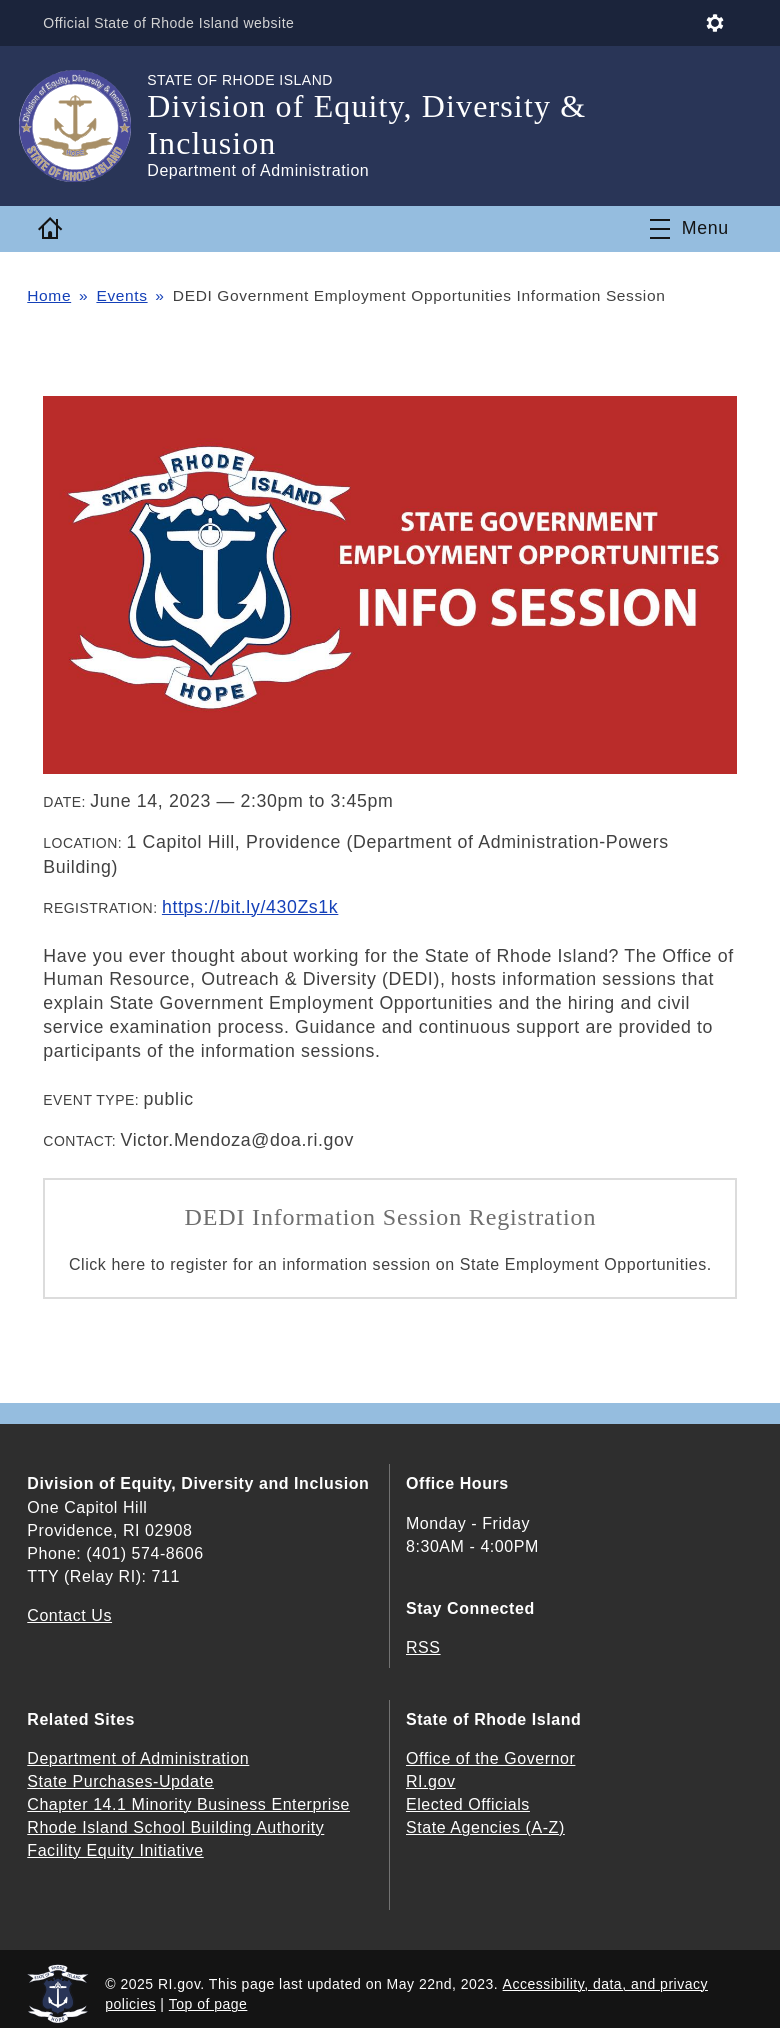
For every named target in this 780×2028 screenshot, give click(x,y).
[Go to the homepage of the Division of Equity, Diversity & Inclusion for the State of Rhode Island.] (87, 126)
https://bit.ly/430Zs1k (250, 907)
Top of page (208, 2004)
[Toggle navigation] (689, 229)
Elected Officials (468, 1804)
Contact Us (69, 1615)
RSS (423, 1647)
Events (121, 295)
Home (49, 295)
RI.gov (431, 1781)
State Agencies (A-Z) (485, 1827)
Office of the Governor (490, 1758)
